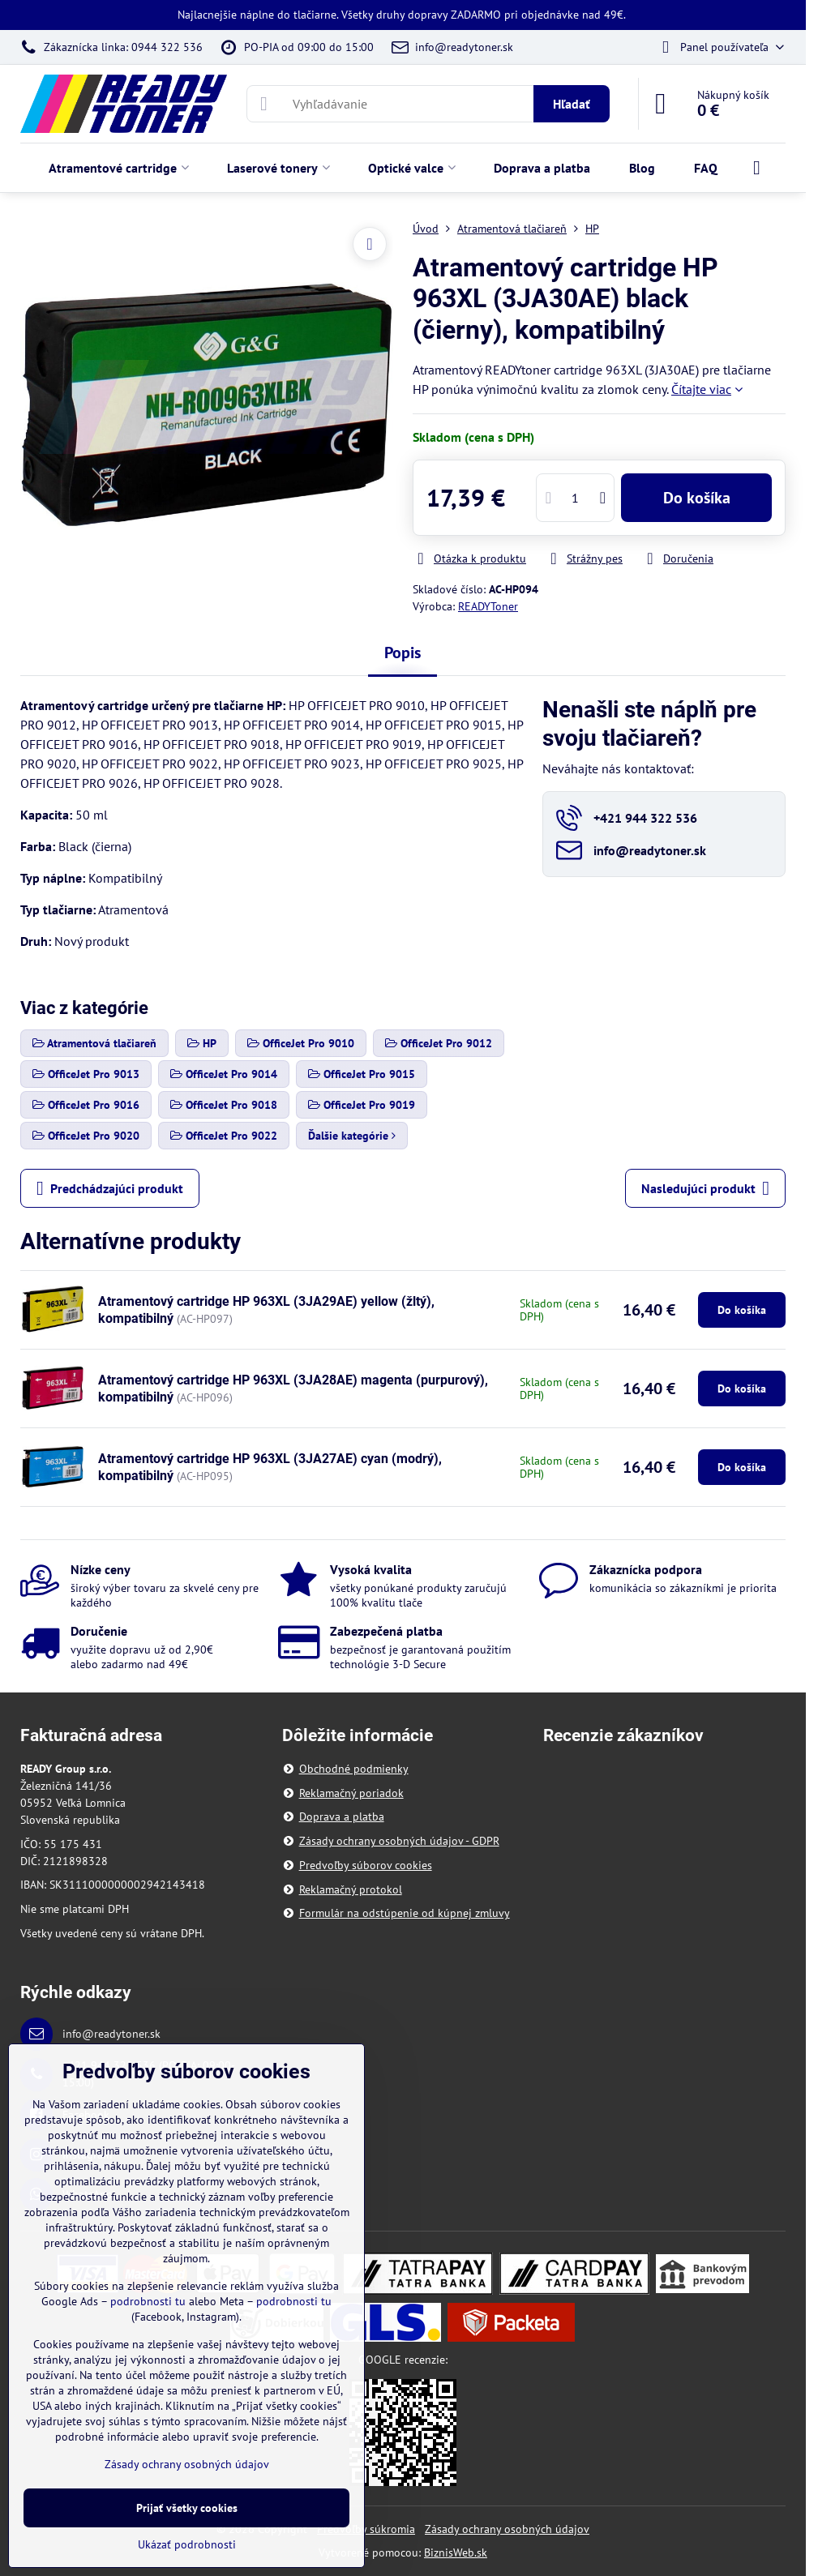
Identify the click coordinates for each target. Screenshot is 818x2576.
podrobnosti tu (148, 2301)
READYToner (488, 606)
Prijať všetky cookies (187, 2508)
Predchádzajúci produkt (109, 1188)
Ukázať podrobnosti (187, 2544)
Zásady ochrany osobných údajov (507, 2529)
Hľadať (571, 104)
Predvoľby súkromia (366, 2529)
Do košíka (696, 497)
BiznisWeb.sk (455, 2552)
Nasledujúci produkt (705, 1188)
